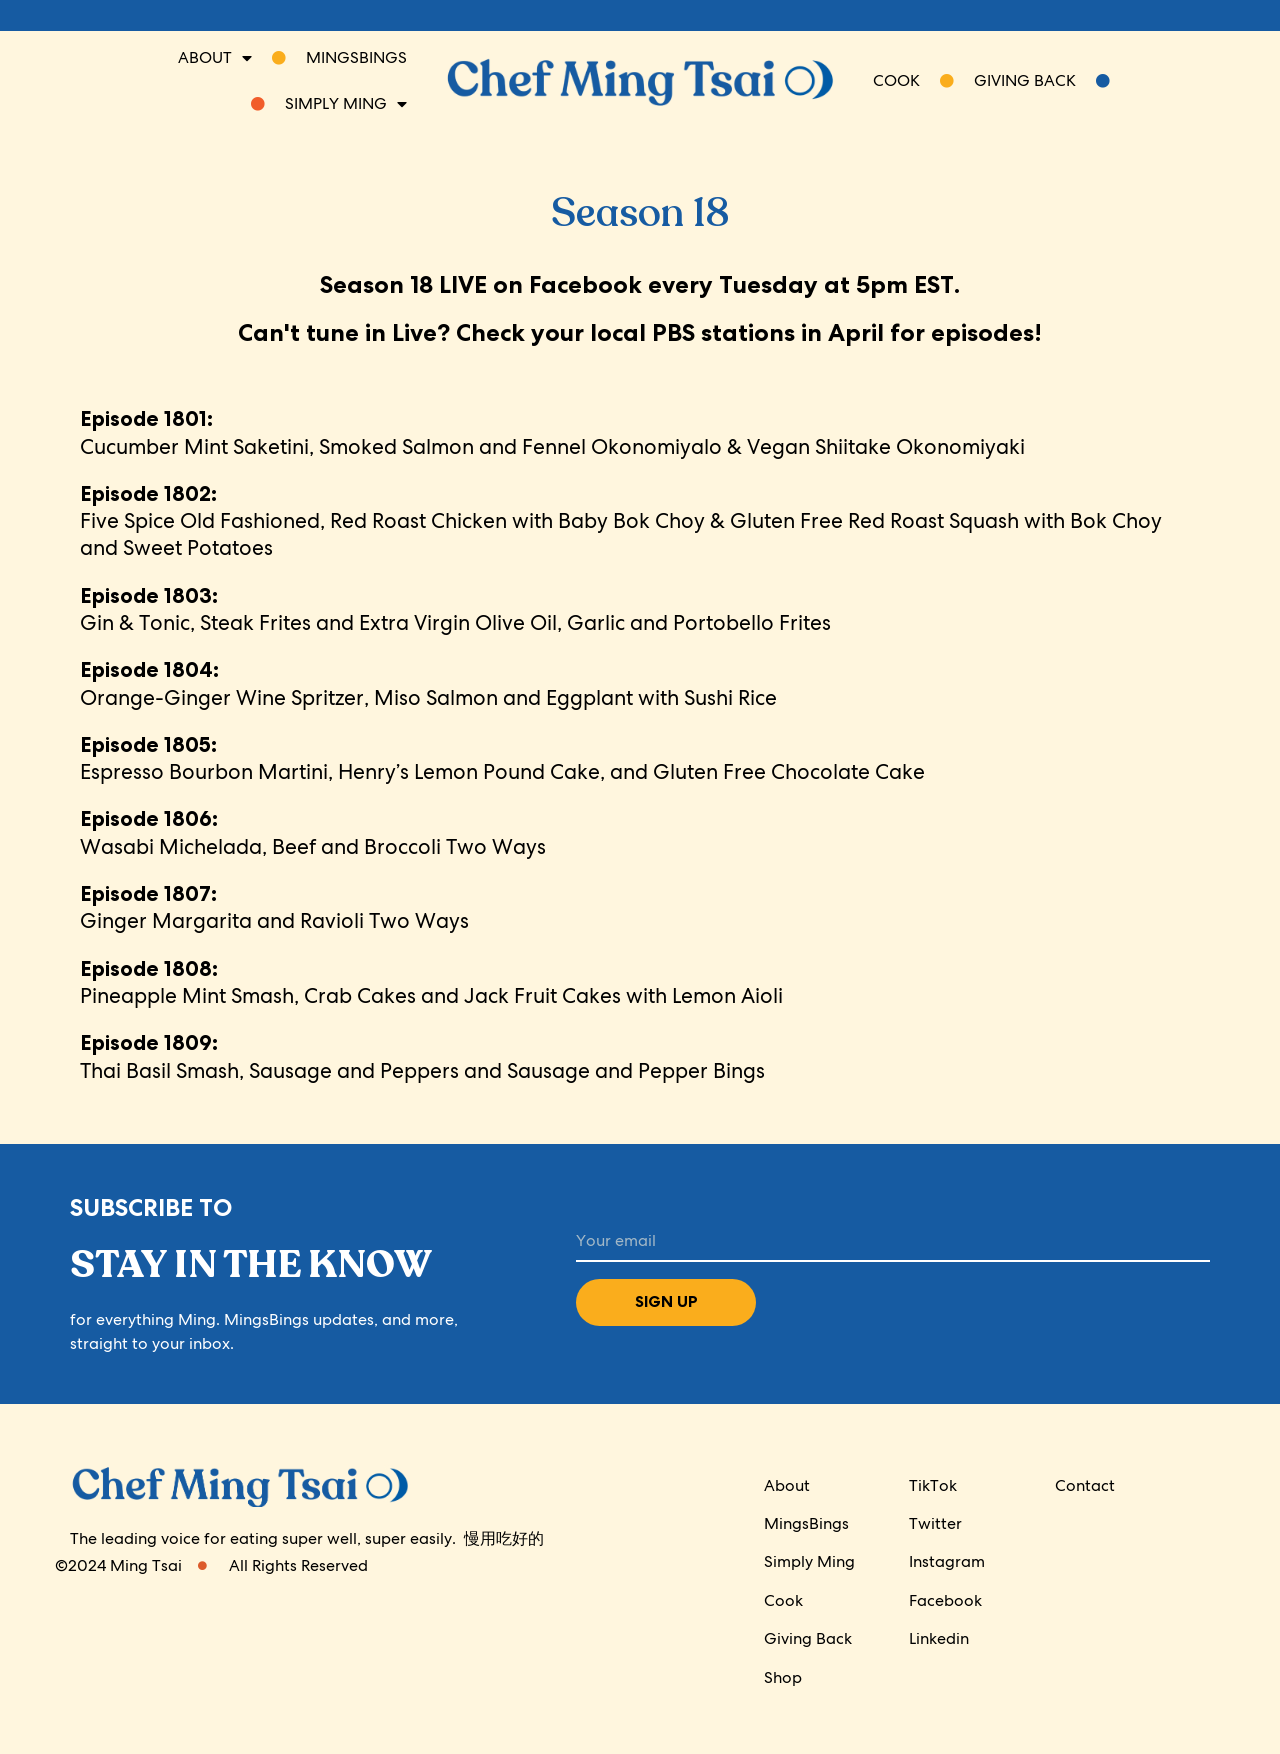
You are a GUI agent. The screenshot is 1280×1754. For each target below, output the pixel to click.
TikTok (933, 1485)
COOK (913, 80)
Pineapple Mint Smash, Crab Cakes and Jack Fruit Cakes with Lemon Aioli (431, 982)
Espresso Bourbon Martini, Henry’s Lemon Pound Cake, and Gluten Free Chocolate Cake (502, 758)
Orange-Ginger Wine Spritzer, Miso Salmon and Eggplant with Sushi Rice (428, 683)
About (215, 58)
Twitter (935, 1523)
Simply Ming (809, 1561)
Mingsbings (339, 57)
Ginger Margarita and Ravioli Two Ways (274, 907)
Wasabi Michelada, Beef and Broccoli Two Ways (313, 832)
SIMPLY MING (329, 104)
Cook (783, 1600)
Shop (783, 1677)
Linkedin (939, 1638)
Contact (1085, 1485)
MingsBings (806, 1523)
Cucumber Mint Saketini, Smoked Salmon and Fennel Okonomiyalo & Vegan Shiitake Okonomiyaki (552, 432)
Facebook (945, 1600)
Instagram (947, 1561)
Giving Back (1042, 80)
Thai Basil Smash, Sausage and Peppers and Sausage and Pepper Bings (422, 1056)
